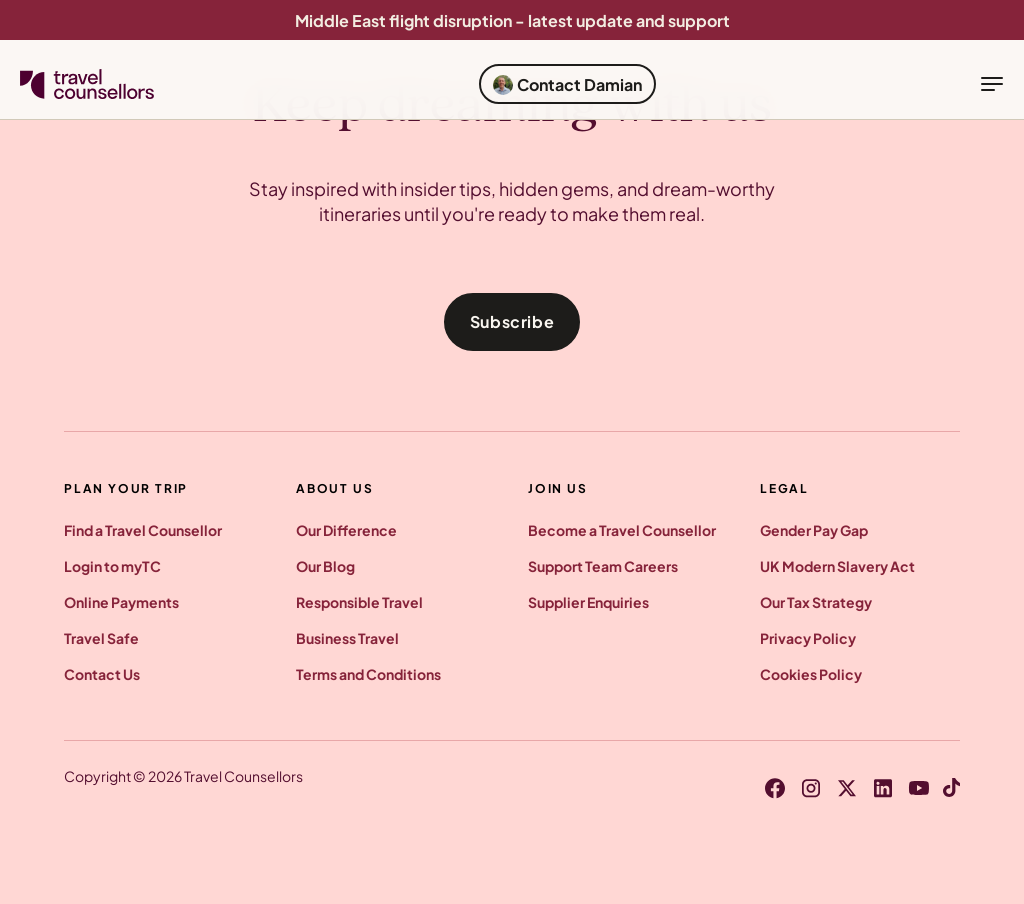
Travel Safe (101, 638)
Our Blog (325, 566)
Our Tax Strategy (816, 602)
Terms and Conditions (368, 674)
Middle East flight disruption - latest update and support (512, 20)
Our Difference (346, 530)
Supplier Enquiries (588, 602)
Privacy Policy (808, 638)
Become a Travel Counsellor (622, 530)
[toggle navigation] (992, 84)
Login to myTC (112, 566)
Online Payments (121, 602)
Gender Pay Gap (814, 530)
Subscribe (512, 321)
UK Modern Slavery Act (837, 566)
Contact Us (102, 674)
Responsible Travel (359, 602)
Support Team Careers (603, 566)
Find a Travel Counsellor (143, 530)
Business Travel (347, 638)
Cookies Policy (811, 674)
